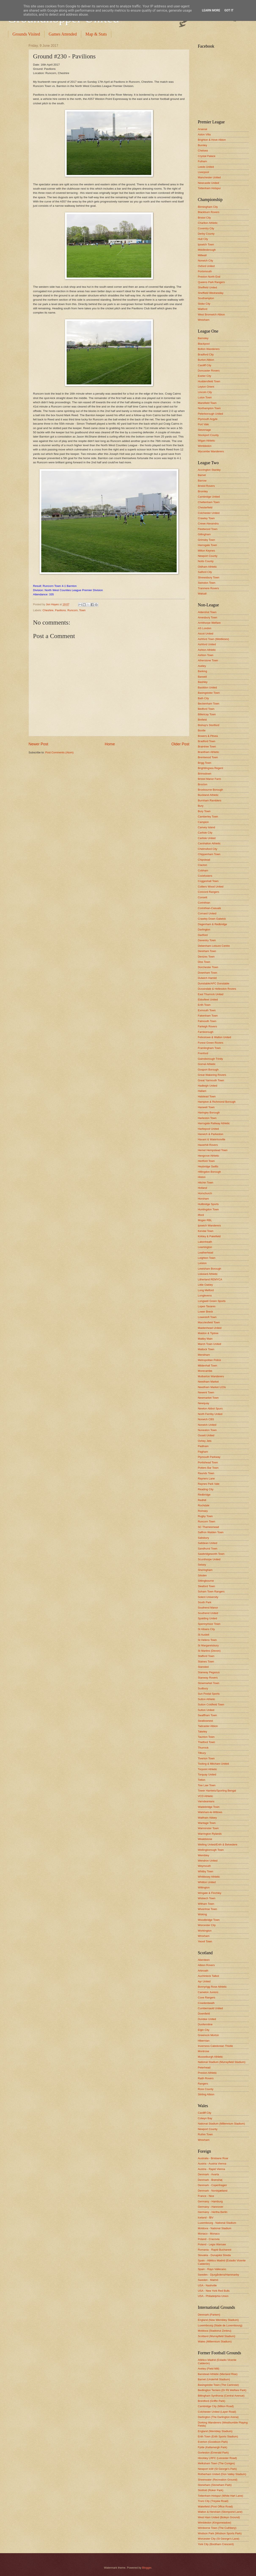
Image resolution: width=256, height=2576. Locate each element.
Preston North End (209, 276)
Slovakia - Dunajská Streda (214, 2255)
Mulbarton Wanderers (211, 1376)
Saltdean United (207, 1543)
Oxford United (206, 266)
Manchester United (209, 177)
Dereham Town (207, 951)
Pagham (203, 1451)
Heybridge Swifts (208, 1166)
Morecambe (205, 1370)
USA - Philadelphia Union (213, 2296)
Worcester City (207, 1925)
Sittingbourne (206, 1580)
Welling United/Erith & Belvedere (217, 1844)
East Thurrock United (210, 994)
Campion (203, 822)
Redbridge (204, 1494)
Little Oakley (205, 1284)
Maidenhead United (210, 1327)
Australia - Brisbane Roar (213, 2158)
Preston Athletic (207, 2072)
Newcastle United (208, 182)
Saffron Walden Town (210, 1532)
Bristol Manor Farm (209, 778)
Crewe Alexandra (208, 523)
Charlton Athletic (208, 222)
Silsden (202, 1575)
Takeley (202, 1731)
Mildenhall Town (207, 1365)
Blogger (146, 2567)
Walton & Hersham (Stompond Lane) (220, 2511)
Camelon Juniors (208, 1992)
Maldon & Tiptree (208, 1333)
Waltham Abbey (207, 1817)
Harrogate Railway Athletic (214, 1123)
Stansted (203, 1666)
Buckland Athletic (208, 795)
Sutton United (206, 1710)
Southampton (206, 298)
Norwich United (207, 1424)
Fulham (202, 161)
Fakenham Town (208, 1015)
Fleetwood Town (207, 529)
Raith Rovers (205, 2078)
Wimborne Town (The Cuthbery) (217, 2527)
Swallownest (205, 1720)
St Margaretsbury (208, 1645)
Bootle (202, 730)
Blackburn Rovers (208, 212)
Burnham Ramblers (209, 800)
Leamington (205, 1247)
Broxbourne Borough (210, 789)
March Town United (209, 1344)
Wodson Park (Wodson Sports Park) (220, 2533)
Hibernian (203, 2040)
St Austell (203, 1634)
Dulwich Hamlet (207, 978)
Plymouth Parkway (209, 1457)
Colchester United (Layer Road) (217, 2411)
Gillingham (204, 534)
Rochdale (203, 1505)
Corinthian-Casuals (209, 908)
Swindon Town (206, 582)
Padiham (203, 1446)
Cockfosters (205, 875)
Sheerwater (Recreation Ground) (217, 2479)
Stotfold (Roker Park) (210, 2490)
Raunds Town (206, 1473)
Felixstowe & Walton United (214, 1037)
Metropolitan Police (209, 1360)
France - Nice (206, 2196)
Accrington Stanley (209, 469)
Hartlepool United (208, 1128)
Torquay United (207, 1774)
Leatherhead (205, 1252)
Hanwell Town (206, 1107)
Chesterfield (205, 507)
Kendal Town (205, 1231)
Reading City (205, 1489)
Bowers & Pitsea (208, 736)
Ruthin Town (205, 2134)
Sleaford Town (206, 1586)
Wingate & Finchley (209, 1893)
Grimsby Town (206, 539)
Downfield (204, 2013)
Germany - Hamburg (210, 2201)
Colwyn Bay (205, 2118)
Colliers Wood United (210, 886)
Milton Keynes (206, 550)
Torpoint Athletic (207, 1769)
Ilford (201, 1214)
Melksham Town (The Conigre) (216, 2463)
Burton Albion (206, 359)
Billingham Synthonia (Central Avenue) (221, 2395)
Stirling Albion (206, 2094)
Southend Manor (208, 1607)
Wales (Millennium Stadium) (215, 2341)
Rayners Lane (206, 1478)
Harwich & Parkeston (210, 1134)
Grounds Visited (26, 34)
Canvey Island (206, 827)
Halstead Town (207, 1096)
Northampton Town (209, 408)
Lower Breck (205, 1311)
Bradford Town (206, 741)
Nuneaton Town (207, 1430)
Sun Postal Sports (209, 1693)
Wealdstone (205, 1839)
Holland (202, 1187)
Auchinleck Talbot (208, 1975)
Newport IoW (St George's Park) (217, 2468)
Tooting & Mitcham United (213, 1763)
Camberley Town (208, 816)
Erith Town (204, 1004)
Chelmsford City (207, 848)
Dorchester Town (208, 967)
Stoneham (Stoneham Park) (215, 2485)
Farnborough (205, 1031)
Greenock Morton (208, 2035)
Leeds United (206, 166)
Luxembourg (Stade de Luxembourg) (220, 2325)
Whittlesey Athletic (209, 1876)
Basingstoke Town (209, 692)
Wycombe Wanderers (211, 451)
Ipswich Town (206, 244)
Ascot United (205, 633)
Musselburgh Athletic (210, 2056)
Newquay (203, 1403)
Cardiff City (204, 365)
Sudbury (203, 1688)
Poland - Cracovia (208, 2239)
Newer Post (38, 744)
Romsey (203, 1510)
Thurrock (203, 1747)
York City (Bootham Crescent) (216, 2544)
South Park (204, 1602)
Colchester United (208, 513)
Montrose (203, 2051)
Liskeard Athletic (208, 1274)
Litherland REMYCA (210, 1279)
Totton (201, 1779)
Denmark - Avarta (208, 2174)
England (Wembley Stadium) (215, 2431)
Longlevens (205, 1295)
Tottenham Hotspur (209, 188)
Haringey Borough (209, 1112)
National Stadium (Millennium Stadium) (221, 2123)
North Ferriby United (210, 1414)
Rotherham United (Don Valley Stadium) (222, 2474)
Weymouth (204, 1865)
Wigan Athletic (206, 440)
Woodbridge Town (209, 1919)
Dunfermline (205, 2024)
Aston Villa (204, 134)
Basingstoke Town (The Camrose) (218, 2384)
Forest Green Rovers (210, 1042)
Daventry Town (207, 940)
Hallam (202, 1091)
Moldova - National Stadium (214, 2228)
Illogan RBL (205, 1220)
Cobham (203, 870)
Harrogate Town (207, 545)
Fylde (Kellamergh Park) (212, 2447)
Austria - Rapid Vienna (211, 2169)
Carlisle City (205, 832)
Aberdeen (204, 1959)
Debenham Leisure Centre (214, 945)
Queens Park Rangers (211, 282)
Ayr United (204, 1981)
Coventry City (206, 228)
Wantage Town (207, 1823)
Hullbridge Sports (208, 1204)
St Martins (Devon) (209, 1650)
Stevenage (204, 429)
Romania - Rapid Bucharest (214, 2249)
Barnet (202, 475)
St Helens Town (207, 1640)
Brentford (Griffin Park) (211, 2401)
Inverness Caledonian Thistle (215, 2046)
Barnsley (203, 338)
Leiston (202, 1263)
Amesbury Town (207, 617)
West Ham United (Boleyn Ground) (219, 2517)
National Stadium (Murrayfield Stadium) (221, 2062)
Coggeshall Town (208, 881)
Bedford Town (206, 708)
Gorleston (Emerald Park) (213, 2452)
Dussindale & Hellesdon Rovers (217, 988)
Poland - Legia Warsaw (212, 2244)
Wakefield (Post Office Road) (215, 2506)
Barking (202, 671)
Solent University (208, 1597)
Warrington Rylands (210, 1833)
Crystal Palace (206, 156)
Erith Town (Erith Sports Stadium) (218, 2436)
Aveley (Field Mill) (208, 2368)
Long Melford (206, 1290)
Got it (228, 10)
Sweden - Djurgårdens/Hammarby (218, 2274)
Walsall (202, 593)
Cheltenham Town (209, 502)
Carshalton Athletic (209, 843)
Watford (202, 309)
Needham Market (208, 1381)
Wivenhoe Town (207, 1909)
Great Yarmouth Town (211, 1080)
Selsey (202, 1564)
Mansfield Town (207, 403)
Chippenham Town (209, 854)
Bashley (203, 682)
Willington (204, 1887)
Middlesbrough (207, 249)
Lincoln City (205, 392)
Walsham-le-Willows (210, 1812)
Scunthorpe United (209, 1559)
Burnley (202, 145)
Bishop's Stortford (208, 725)
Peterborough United (210, 413)
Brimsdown (204, 773)
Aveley (202, 665)
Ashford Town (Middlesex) (213, 639)
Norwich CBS (206, 1419)
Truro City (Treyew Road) (213, 2501)
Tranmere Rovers (208, 588)
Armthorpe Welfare (209, 622)
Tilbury (202, 1752)
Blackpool (204, 343)
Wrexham (203, 319)
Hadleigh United (207, 1085)
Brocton (202, 784)
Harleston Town (207, 1118)
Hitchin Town (205, 1182)
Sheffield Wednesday (210, 292)
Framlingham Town (209, 1048)
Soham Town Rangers (211, 1591)
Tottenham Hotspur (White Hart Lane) (220, 2495)
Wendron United (207, 1860)
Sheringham (205, 1569)
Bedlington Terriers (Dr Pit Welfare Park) (222, 2390)
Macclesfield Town (209, 1322)
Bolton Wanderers (209, 349)
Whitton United (207, 1882)
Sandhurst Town (207, 1548)
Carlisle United (207, 838)
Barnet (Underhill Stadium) (214, 2379)
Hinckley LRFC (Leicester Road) (217, 2458)
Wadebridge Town (208, 1806)
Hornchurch (205, 1193)
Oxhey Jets (204, 1440)
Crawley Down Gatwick (212, 918)
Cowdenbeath (206, 2003)
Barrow (202, 480)
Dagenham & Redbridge (212, 924)
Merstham (204, 1354)
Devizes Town (206, 956)
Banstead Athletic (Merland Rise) (218, 2374)
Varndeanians (206, 1801)
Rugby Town (205, 1516)
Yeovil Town (205, 1941)
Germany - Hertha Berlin (212, 2212)
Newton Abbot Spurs (210, 1408)
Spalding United (207, 1618)
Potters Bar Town (208, 1467)
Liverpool (203, 172)
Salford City (205, 572)
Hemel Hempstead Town (212, 1150)
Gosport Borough (208, 1069)
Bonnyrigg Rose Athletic (212, 1986)
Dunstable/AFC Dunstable (213, 983)
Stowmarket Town (208, 1683)
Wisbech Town (206, 1898)
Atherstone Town (208, 660)
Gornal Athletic (207, 1064)
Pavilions (60, 610)
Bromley (203, 491)
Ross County (205, 2089)
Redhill (202, 1500)
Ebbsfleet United (208, 999)
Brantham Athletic (208, 752)
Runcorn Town (206, 1521)
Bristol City (204, 217)
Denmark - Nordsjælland (212, 2190)
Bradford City (206, 354)
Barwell (202, 676)
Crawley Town (206, 518)
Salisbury (203, 1537)
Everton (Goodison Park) (213, 2441)
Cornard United (207, 913)
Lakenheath (205, 1241)
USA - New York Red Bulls (214, 2290)
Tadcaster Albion (208, 1726)
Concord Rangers (208, 891)
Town (82, 610)
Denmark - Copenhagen (212, 2185)
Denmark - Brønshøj (210, 2179)
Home (110, 744)
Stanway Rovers (208, 1677)
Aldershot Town (207, 612)
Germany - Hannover (210, 2206)
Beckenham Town (208, 703)
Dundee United (207, 2019)
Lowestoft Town (207, 1317)
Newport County (207, 555)
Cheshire (48, 610)
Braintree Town (207, 746)
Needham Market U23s (212, 1387)
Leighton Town (206, 1257)
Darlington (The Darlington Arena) (218, 2417)
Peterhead (204, 2067)
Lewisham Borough (209, 1268)
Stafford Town (206, 1656)
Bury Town (204, 811)
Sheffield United (207, 287)
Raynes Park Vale (208, 1483)
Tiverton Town (206, 1758)
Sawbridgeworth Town (211, 1553)
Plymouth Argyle (207, 419)
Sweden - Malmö (208, 2280)
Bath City (203, 698)
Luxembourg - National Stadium (217, 2222)
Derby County (206, 233)
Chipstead (204, 859)
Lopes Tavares (207, 1306)
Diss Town (204, 961)
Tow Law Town (207, 1785)
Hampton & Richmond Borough (216, 1101)
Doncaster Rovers (209, 370)
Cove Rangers (206, 1997)
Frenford (203, 1053)
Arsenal (202, 129)
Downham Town (207, 972)
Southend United (208, 1613)
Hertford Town (206, 1161)
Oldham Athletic (207, 566)
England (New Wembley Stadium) (218, 2319)
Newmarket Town (208, 1397)
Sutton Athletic (206, 1699)
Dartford (203, 935)
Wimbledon (204, 445)
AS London (204, 628)
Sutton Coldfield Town (211, 1704)
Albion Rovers (206, 1965)
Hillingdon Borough (209, 1171)
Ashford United (207, 644)
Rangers (203, 2083)
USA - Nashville (207, 2285)
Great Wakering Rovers (212, 1074)
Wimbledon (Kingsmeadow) (214, 2522)
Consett (202, 897)
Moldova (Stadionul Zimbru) (214, 2330)
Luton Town (205, 397)
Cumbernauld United (210, 2008)
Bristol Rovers (206, 485)
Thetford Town (206, 1742)
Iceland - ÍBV (205, 2217)
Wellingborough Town (211, 1849)
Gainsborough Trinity (210, 1058)
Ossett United (206, 1435)
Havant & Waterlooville (211, 1139)
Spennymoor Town (209, 1623)
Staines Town (206, 1661)
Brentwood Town (208, 757)
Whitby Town (205, 1871)
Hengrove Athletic (208, 1155)
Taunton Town (206, 1736)
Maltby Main (205, 1338)
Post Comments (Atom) (59, 752)
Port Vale (203, 424)
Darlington (204, 929)
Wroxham (203, 1936)
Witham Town (206, 1903)
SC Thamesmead (208, 1527)
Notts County (205, 561)
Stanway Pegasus (209, 1672)
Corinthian (204, 902)
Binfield (202, 719)
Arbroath (203, 1970)
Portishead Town (208, 1462)
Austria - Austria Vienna (212, 2163)
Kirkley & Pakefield (209, 1236)
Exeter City (204, 375)
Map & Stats (96, 34)
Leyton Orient (206, 386)
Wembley (203, 1855)
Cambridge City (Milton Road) (216, 2406)
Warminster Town (208, 1828)
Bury (200, 805)
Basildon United (207, 687)
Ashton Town (205, 655)
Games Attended (63, 34)
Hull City (203, 239)
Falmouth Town (207, 1021)
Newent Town (206, 1392)
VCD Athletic (205, 1796)
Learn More (211, 10)
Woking (202, 1914)
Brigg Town (204, 762)
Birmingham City (208, 206)
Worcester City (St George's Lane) (218, 2538)
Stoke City (204, 303)
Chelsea (203, 150)
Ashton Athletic (207, 649)
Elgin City (203, 2029)
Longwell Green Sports (212, 1301)
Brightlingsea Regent (210, 768)
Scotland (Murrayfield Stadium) (216, 2336)
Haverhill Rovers (208, 1144)
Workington (205, 1930)
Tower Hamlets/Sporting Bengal (217, 1790)
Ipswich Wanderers (209, 1225)
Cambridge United (209, 496)
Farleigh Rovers (207, 1026)
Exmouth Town (207, 1010)
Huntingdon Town (208, 1209)
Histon (202, 1177)
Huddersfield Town (209, 381)
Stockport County (208, 435)
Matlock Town (206, 1349)
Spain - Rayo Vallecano (212, 2269)
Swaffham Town (207, 1715)
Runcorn (72, 610)
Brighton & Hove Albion (212, 139)
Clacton (202, 865)
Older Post (180, 744)
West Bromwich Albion (211, 314)
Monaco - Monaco (209, 2233)
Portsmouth (205, 271)
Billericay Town (207, 714)
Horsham (203, 1198)
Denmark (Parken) (209, 2314)
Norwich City (205, 260)
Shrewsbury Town (208, 577)
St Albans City (206, 1629)
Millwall (202, 255)
